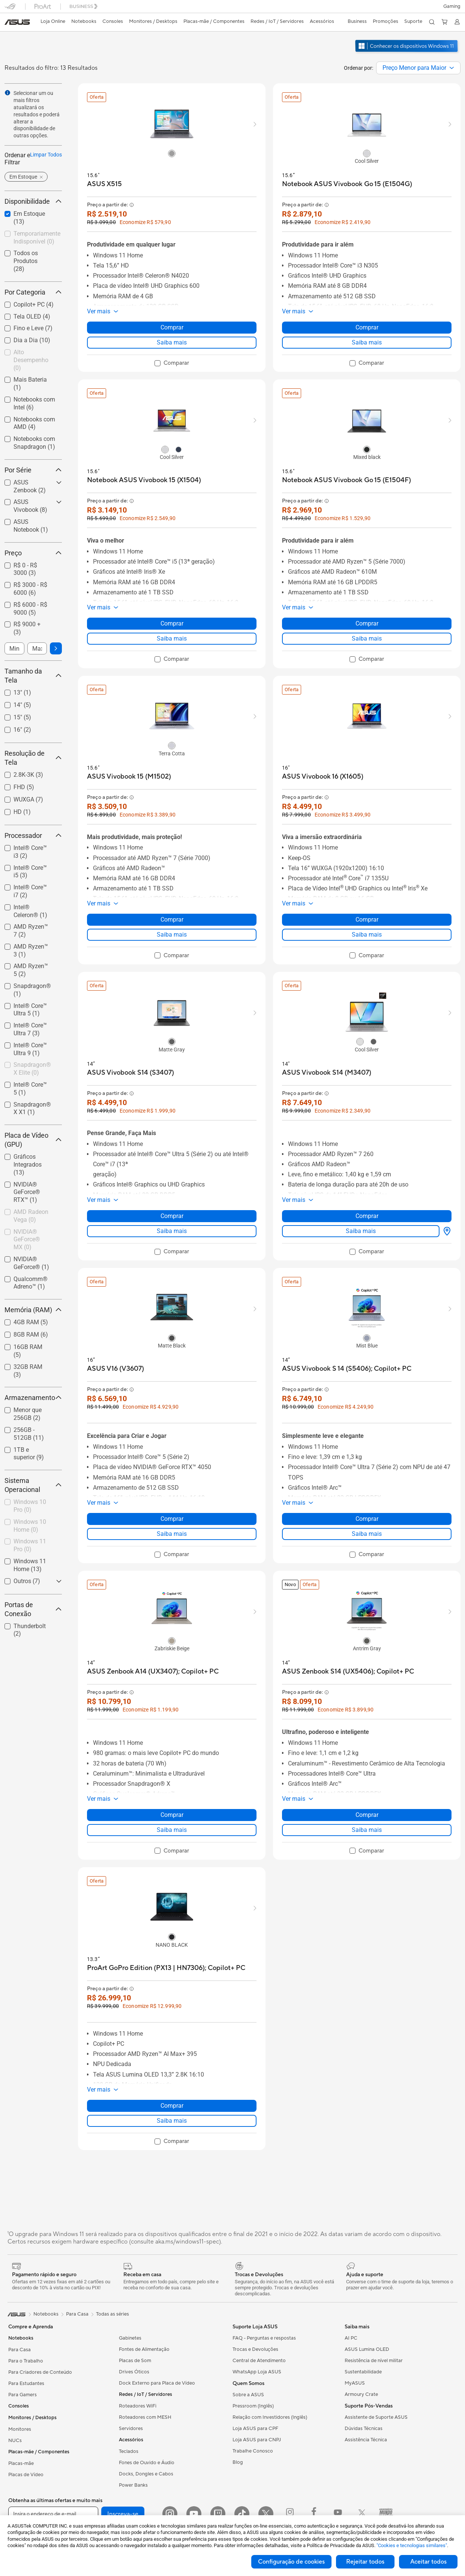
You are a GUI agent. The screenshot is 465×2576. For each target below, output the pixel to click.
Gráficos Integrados (28, 1164)
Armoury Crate (361, 2394)
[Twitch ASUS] (217, 2513)
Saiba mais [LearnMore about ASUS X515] (172, 342)
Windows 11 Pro (30, 1545)
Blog (237, 2462)
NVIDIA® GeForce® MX (27, 1239)
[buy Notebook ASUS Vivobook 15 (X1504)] (144, 480)
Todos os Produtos (26, 261)
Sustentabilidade (363, 2372)
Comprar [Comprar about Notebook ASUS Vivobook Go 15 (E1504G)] (367, 327)
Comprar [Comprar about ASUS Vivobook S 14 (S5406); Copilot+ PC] (367, 1518)
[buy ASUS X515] (104, 184)
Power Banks (133, 2485)
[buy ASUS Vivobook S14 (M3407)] (326, 1073)
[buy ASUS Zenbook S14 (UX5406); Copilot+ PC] (348, 1671)
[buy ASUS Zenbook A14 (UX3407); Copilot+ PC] (153, 1671)
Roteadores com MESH (145, 2417)
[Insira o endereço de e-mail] (53, 2514)
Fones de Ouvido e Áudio (146, 2463)
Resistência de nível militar (374, 2361)
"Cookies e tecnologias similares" (411, 2545)
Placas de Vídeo (26, 2475)
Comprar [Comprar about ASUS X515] (171, 327)
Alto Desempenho (31, 360)
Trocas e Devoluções (255, 2349)
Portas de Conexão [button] (33, 1609)
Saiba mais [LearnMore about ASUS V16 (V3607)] (172, 1533)
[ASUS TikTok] (241, 2513)
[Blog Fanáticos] (385, 2513)
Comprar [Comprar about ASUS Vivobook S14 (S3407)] (171, 1216)
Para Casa (19, 2350)
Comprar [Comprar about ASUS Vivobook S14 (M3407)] (367, 1216)
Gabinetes (130, 2338)
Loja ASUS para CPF (255, 2429)
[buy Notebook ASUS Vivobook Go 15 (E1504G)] (347, 184)
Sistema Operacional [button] (33, 1485)
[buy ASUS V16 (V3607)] (115, 1369)
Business (357, 21)
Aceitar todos (428, 2561)
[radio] (171, 153)
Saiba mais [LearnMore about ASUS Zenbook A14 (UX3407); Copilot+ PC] (172, 1829)
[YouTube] (193, 2513)
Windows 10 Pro (30, 1505)
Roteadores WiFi (137, 2406)
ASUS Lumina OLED (367, 2349)
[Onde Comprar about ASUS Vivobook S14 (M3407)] (446, 1231)
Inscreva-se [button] (122, 2514)
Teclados (128, 2451)
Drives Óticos (134, 2372)
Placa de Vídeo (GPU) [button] (33, 1139)
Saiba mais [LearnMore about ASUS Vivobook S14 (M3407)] (361, 1231)
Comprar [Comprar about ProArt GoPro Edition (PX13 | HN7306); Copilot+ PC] (171, 2105)
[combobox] (418, 68)
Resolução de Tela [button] (33, 757)
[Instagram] (169, 2513)
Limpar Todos (46, 155)
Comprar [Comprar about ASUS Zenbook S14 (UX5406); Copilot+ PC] (367, 1814)
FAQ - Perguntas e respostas (264, 2338)
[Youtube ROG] (337, 2513)
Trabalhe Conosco (252, 2451)
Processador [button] (33, 835)
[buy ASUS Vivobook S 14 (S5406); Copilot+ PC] (346, 1369)
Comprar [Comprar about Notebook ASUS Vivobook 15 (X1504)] (171, 623)
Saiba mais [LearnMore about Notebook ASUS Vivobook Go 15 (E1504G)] (367, 342)
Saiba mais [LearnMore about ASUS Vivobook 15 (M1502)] (172, 934)
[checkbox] (33, 360)
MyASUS (355, 2383)
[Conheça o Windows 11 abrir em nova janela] (407, 53)
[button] (451, 6)
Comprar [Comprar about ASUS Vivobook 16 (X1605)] (367, 919)
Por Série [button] (33, 470)
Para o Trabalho (25, 2361)
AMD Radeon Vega (31, 1215)
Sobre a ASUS (248, 2395)
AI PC (351, 2338)
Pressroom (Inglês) (253, 2406)
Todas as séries (112, 2314)
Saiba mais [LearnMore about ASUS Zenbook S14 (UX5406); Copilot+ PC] (367, 1829)
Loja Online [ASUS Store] (52, 21)
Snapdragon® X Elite (32, 1068)
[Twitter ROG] (361, 2513)
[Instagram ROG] (289, 2513)
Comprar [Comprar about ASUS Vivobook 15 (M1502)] (171, 919)
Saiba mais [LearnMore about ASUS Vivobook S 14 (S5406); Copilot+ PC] (367, 1533)
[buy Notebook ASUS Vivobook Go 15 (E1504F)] (346, 480)
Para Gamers (22, 2395)
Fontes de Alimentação (144, 2349)
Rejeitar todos (365, 2561)
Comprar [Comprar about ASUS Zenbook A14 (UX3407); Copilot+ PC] (171, 1814)
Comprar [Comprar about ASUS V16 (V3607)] (171, 1518)
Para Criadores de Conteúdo (40, 2372)
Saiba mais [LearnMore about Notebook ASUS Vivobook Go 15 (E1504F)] (367, 638)
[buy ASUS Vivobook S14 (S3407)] (130, 1073)
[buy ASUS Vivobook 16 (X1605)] (322, 776)
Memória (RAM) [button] (33, 1310)
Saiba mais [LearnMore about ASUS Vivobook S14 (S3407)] (172, 1231)
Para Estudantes (26, 2384)
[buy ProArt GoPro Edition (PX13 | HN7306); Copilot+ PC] (166, 1968)
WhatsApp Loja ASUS (256, 2372)
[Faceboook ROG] (313, 2513)
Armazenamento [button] (33, 1398)
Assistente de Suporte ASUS (376, 2417)
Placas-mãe (21, 2463)
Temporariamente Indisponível (37, 237)
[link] (17, 22)
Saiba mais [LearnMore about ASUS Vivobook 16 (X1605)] (367, 934)
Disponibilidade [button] (33, 201)
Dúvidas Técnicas (363, 2429)
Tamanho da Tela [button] (33, 675)
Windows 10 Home (30, 1525)
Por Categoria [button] (33, 292)
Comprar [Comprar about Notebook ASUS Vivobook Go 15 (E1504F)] (367, 623)
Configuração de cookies (291, 2561)
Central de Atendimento (259, 2361)
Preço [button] (33, 553)
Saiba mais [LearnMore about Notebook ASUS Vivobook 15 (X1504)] (172, 638)
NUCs (15, 2441)
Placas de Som (135, 2361)
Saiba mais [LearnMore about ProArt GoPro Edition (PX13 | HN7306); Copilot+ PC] (172, 2120)
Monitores (19, 2429)
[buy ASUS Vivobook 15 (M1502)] (129, 776)
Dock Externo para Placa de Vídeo (157, 2383)
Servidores (131, 2429)
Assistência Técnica (366, 2440)
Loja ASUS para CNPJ (256, 2440)
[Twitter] (265, 2513)
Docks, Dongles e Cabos (146, 2474)
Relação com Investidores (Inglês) (269, 2417)
